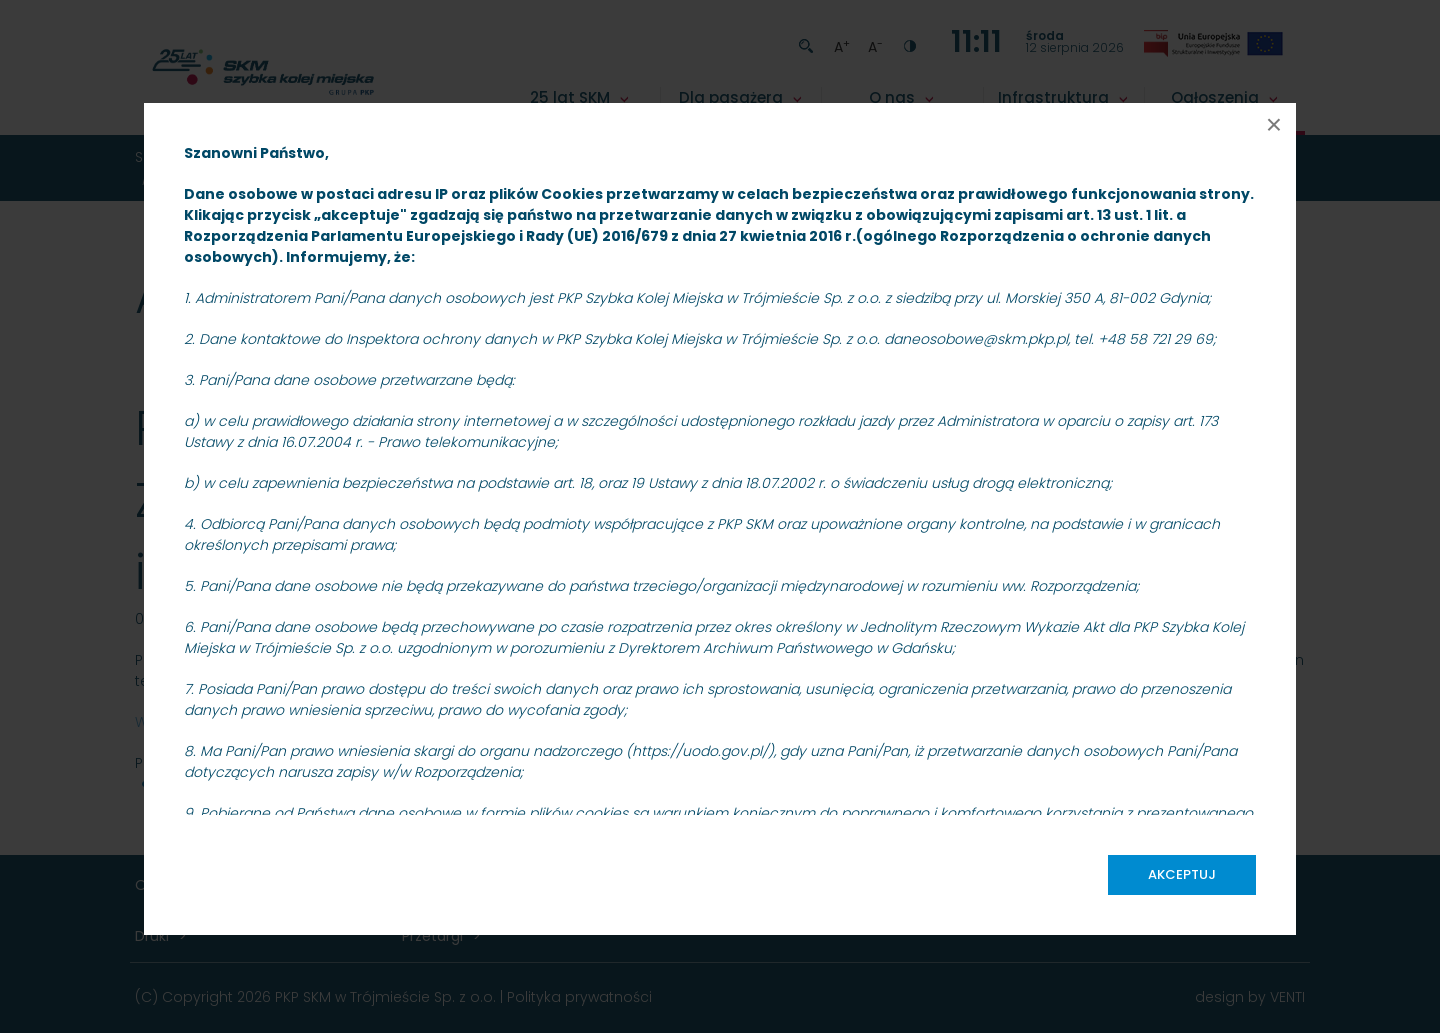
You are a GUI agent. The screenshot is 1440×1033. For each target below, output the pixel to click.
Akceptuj (1182, 874)
